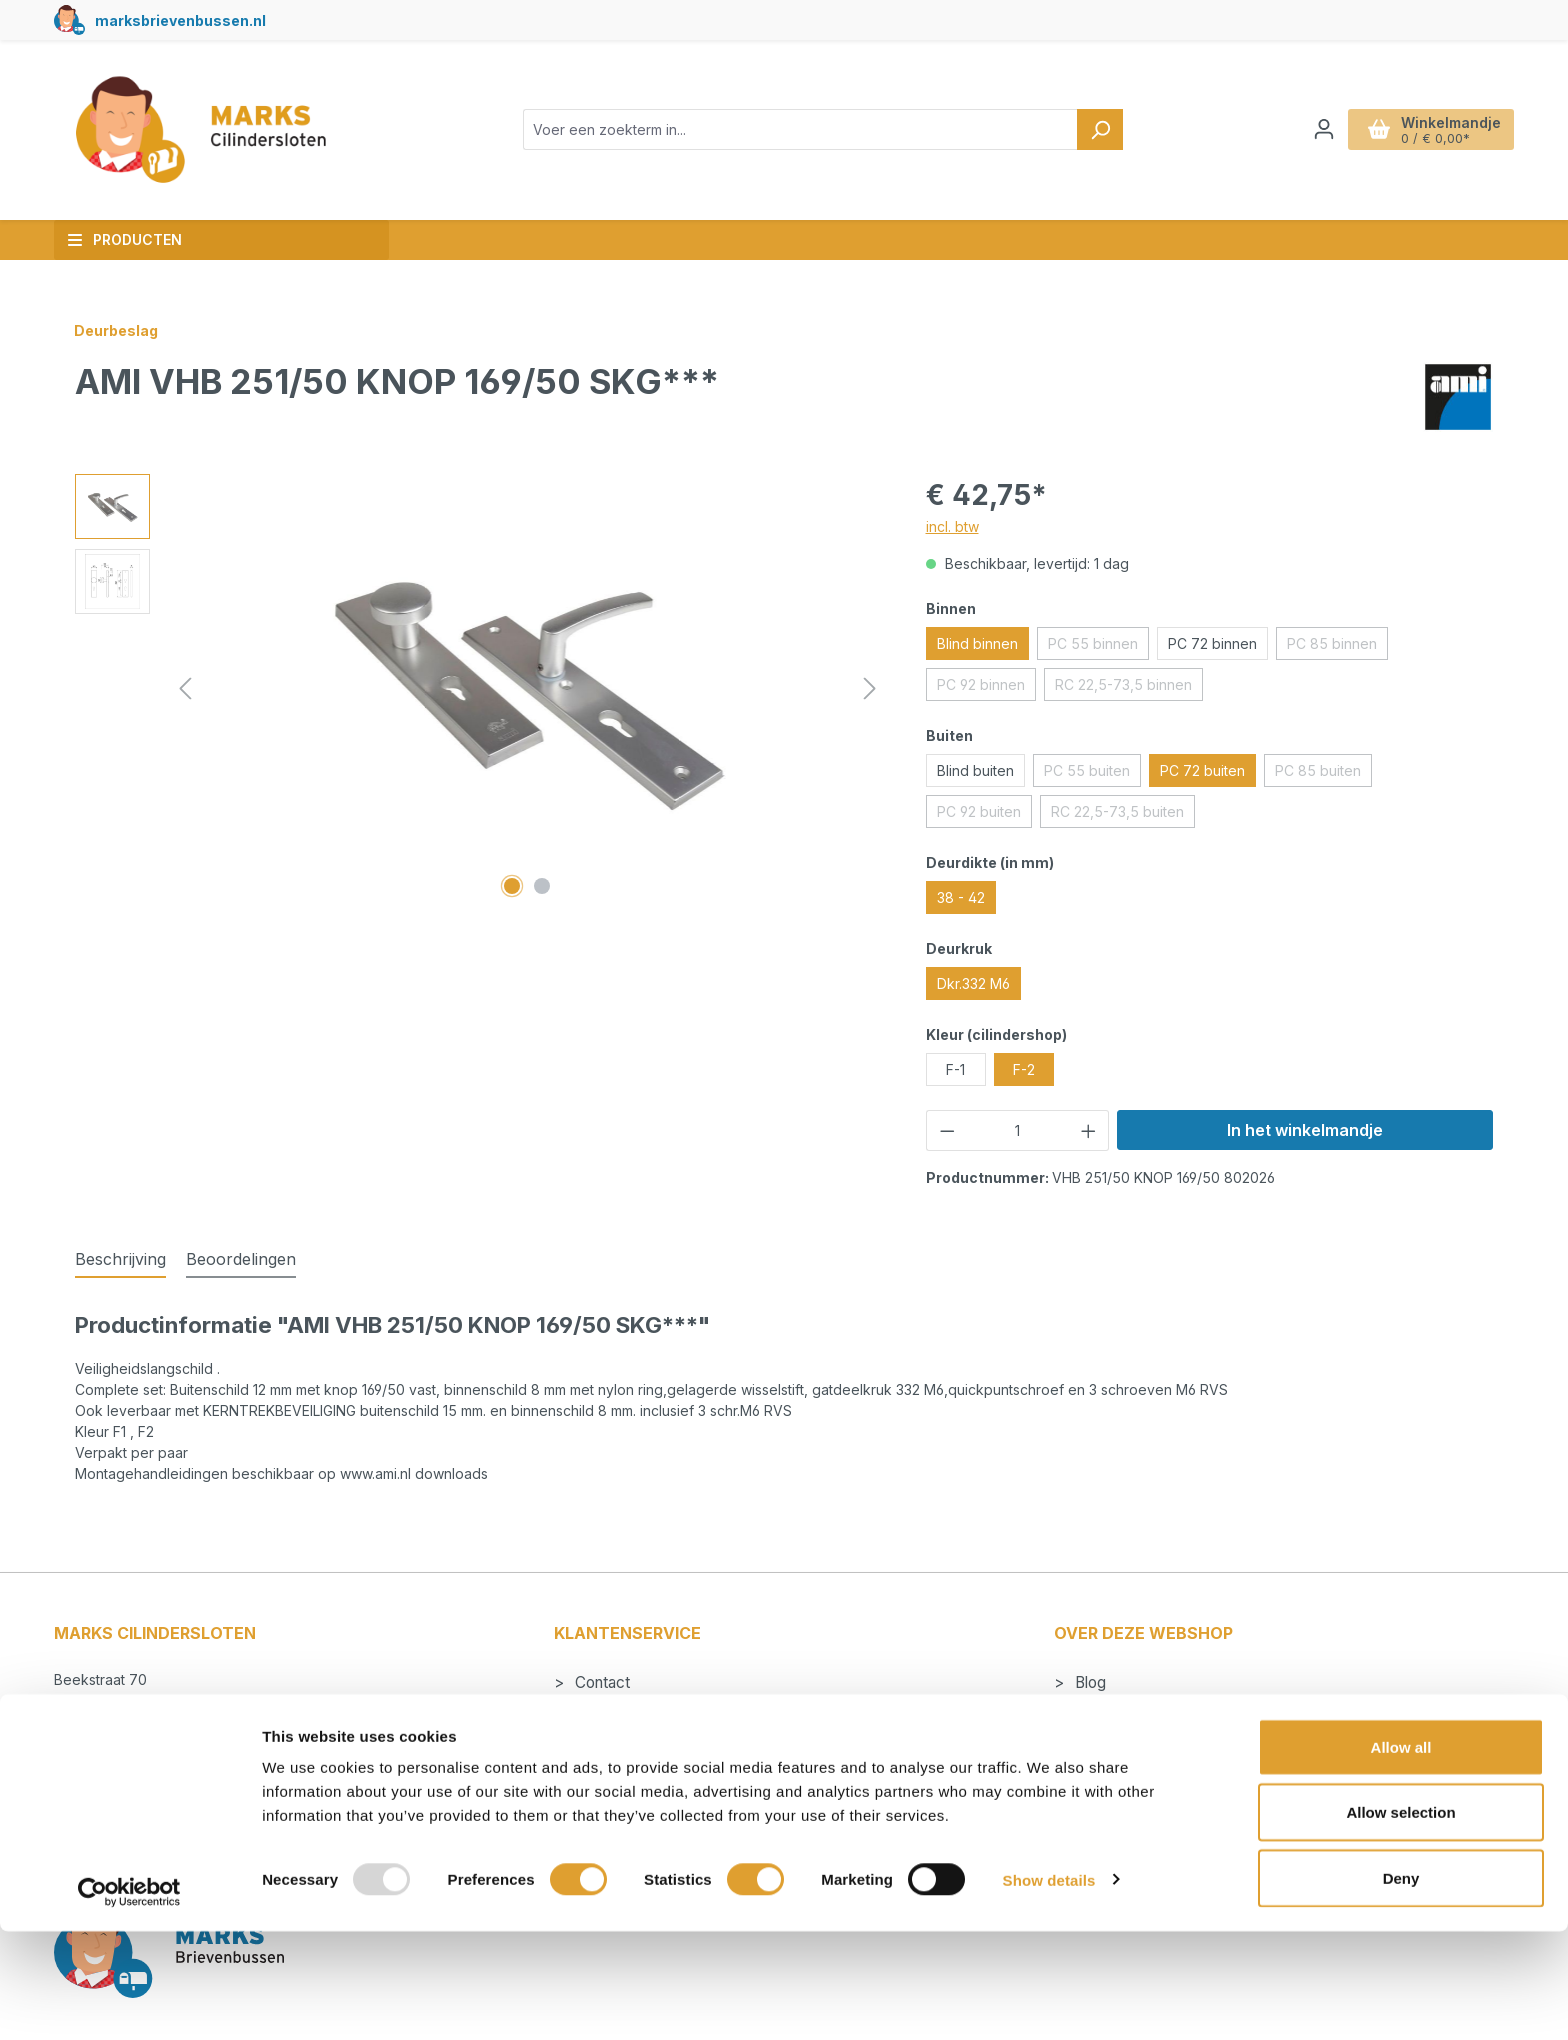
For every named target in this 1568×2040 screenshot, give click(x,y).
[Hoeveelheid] (1017, 1130)
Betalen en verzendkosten (663, 1709)
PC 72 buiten (1202, 770)
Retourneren (615, 1763)
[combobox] (800, 129)
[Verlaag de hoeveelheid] (947, 1130)
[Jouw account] (1324, 129)
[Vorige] (185, 688)
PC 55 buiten (1092, 774)
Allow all (1401, 1855)
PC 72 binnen (1212, 643)
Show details (1049, 1988)
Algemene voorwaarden (1156, 1736)
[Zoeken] (1100, 129)
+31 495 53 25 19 (130, 1745)
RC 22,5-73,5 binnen (1129, 688)
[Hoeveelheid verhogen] (1089, 1130)
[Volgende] (870, 688)
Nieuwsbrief (1115, 1763)
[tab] (120, 1260)
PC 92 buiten (984, 815)
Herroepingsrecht (633, 1790)
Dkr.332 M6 (973, 983)
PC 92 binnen (986, 688)
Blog (1088, 1682)
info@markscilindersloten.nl (163, 1722)
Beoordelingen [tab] (241, 1259)
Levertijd (603, 1736)
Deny (1401, 1986)
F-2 (1024, 1069)
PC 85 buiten (1323, 774)
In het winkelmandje (1305, 1130)
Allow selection (1400, 1921)
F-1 (955, 1069)
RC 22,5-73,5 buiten (1123, 815)
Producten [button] (124, 239)
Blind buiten (975, 770)
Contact (600, 1682)
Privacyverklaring (1133, 1790)
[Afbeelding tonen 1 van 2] (512, 886)
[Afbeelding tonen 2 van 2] (542, 886)
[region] (480, 689)
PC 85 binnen (1337, 647)
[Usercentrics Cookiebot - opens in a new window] (129, 2001)
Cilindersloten (1119, 1709)
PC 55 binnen (1098, 647)
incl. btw (952, 526)
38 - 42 (961, 897)
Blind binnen (977, 643)
